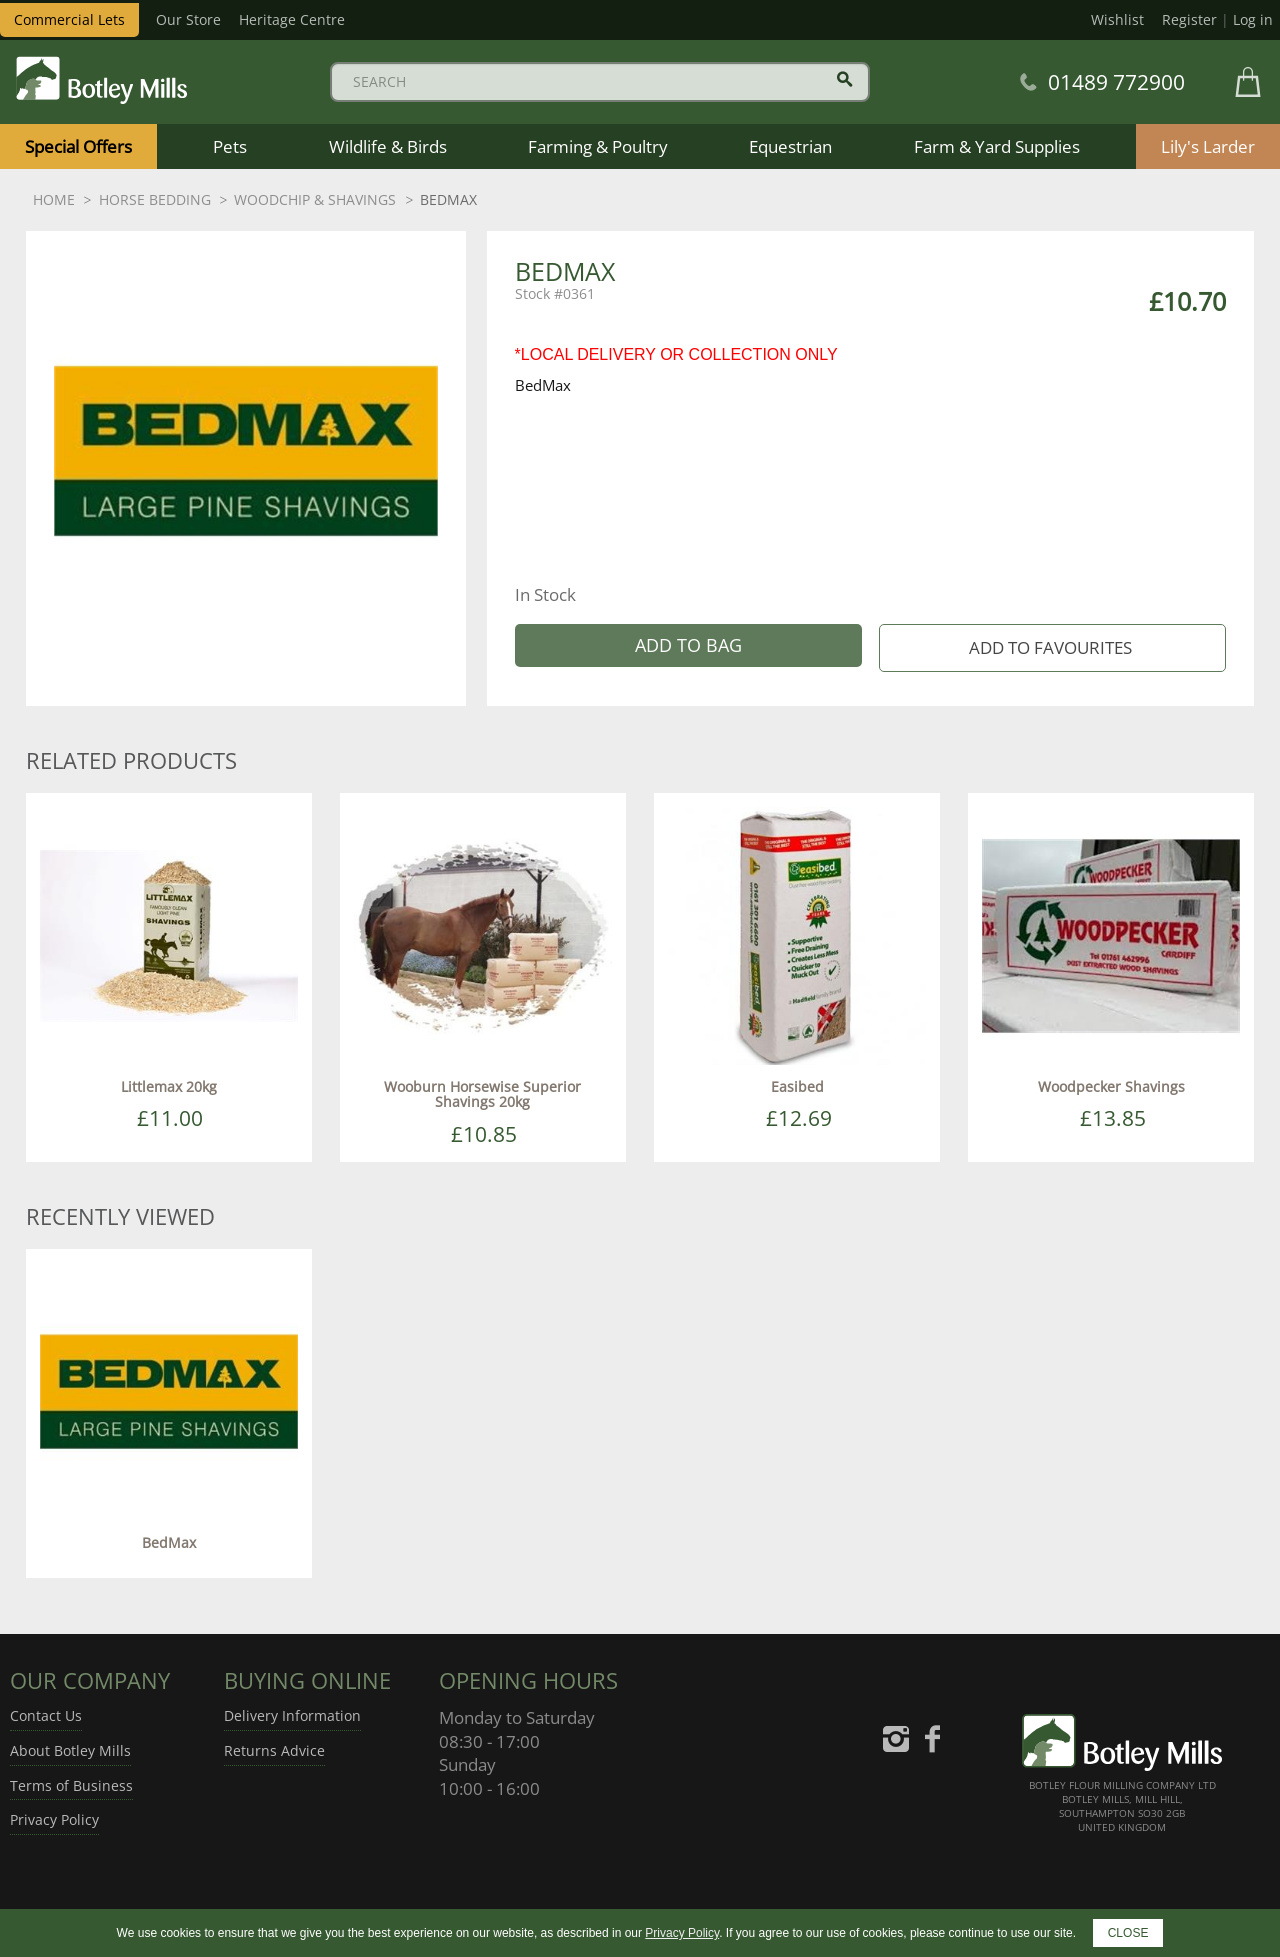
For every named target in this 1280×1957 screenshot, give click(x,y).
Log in (1253, 19)
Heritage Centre (292, 19)
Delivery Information (292, 1715)
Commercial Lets (69, 19)
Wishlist (1117, 19)
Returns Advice (274, 1750)
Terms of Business (71, 1785)
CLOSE (1128, 1933)
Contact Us (46, 1715)
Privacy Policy (54, 1819)
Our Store (188, 19)
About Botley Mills (70, 1750)
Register (1189, 19)
